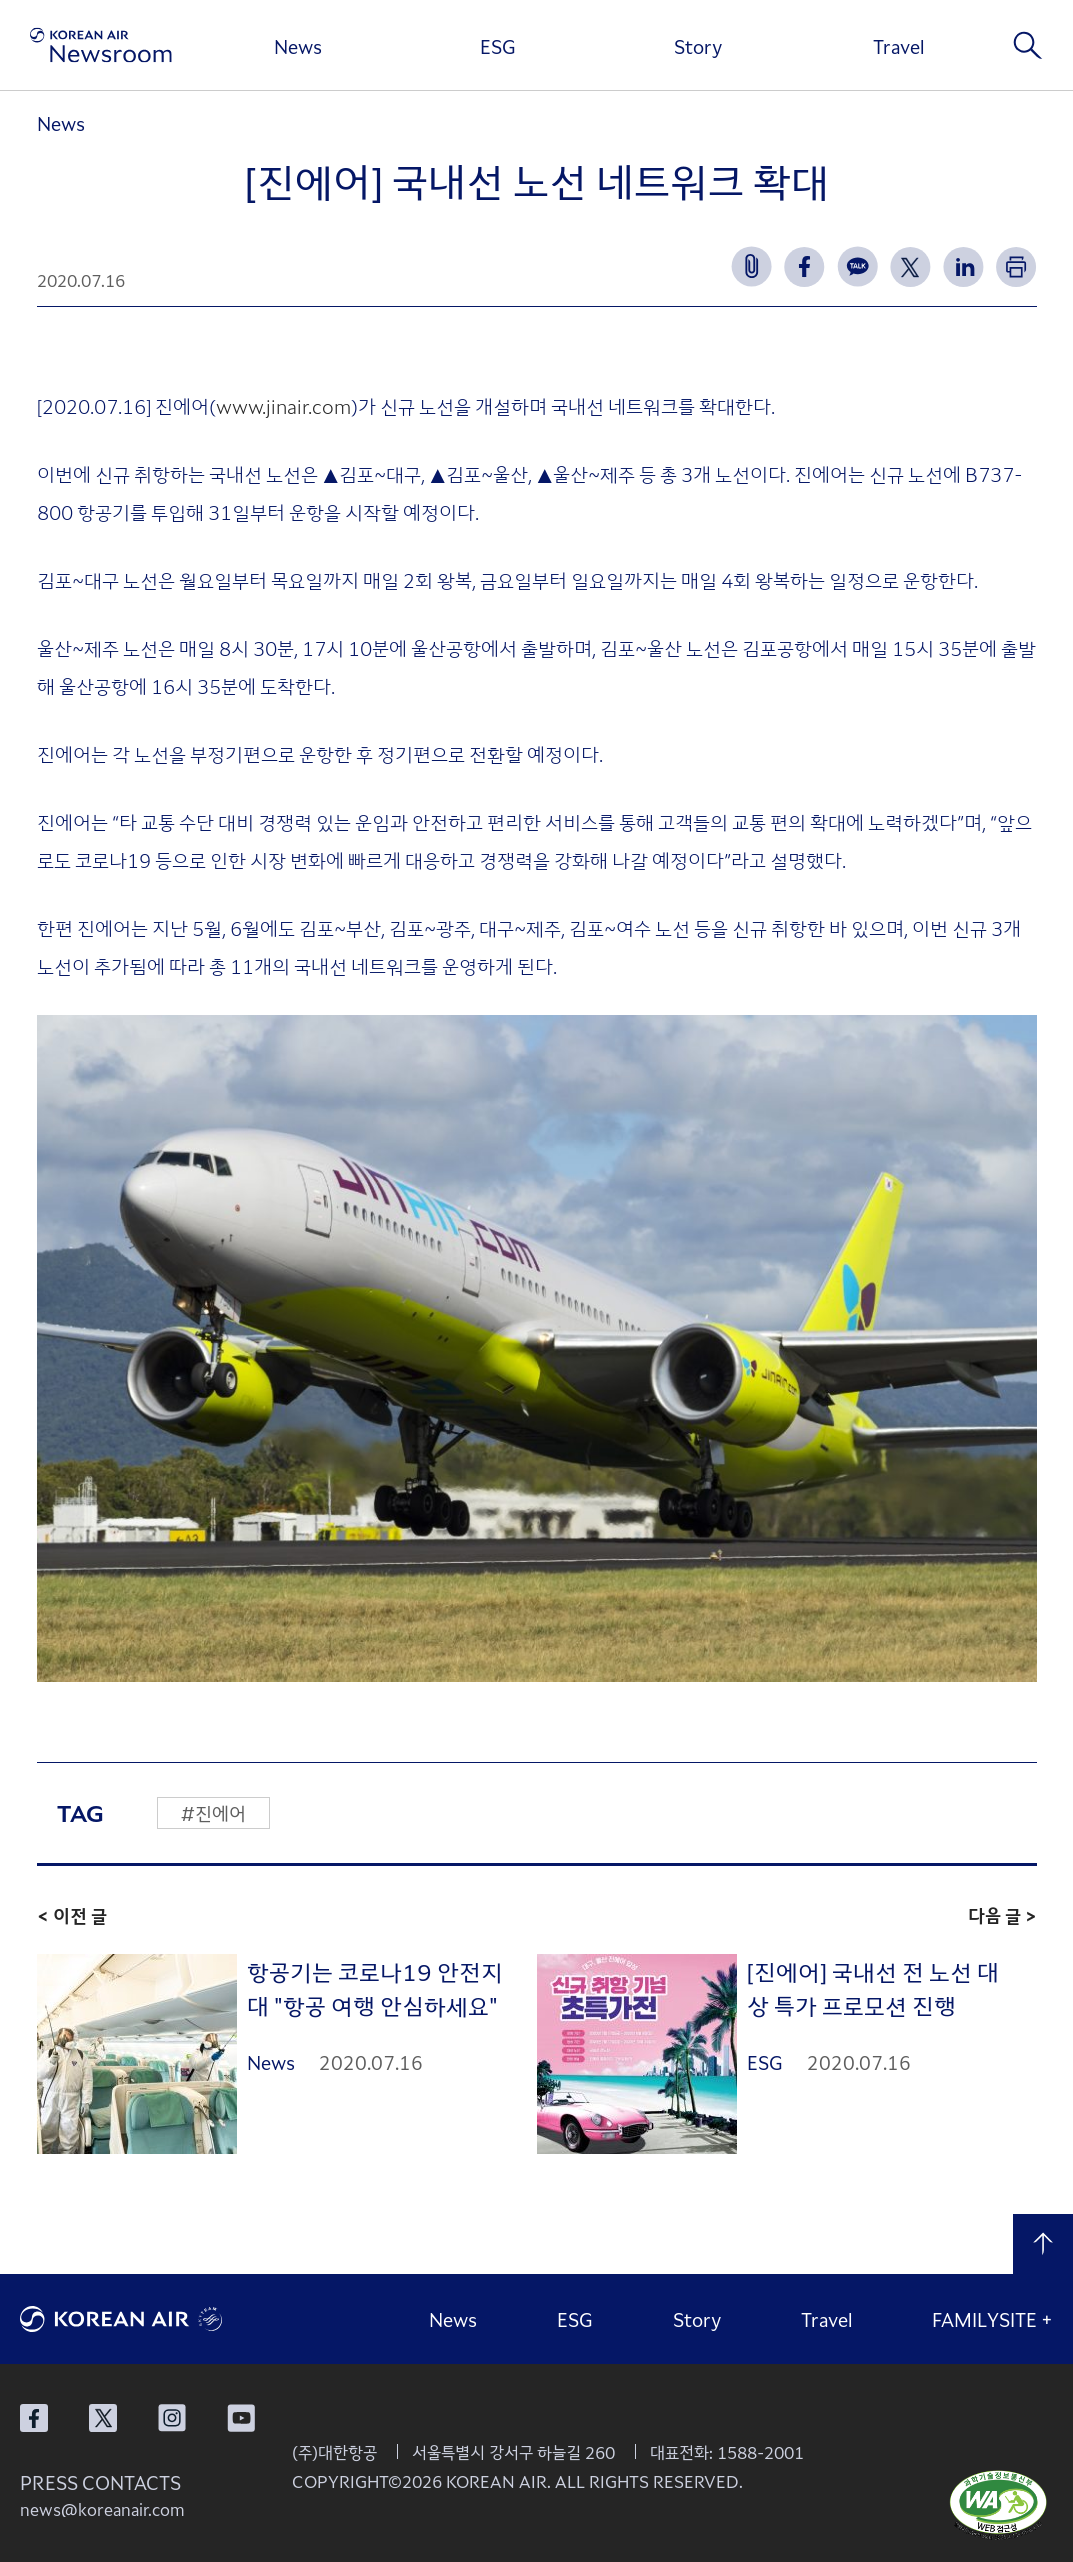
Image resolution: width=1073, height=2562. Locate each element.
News (298, 46)
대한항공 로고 (170, 2319)
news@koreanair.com (102, 2509)
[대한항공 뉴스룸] (101, 45)
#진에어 (213, 1813)
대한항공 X (103, 2418)
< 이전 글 (72, 1915)
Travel (898, 46)
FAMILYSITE (992, 2319)
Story (698, 46)
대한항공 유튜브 (241, 2418)
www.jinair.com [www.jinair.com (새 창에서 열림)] (283, 405)
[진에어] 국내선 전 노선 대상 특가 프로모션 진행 (873, 1988)
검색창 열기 (1028, 45)
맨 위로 (1043, 2244)
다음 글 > (1002, 1915)
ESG (498, 46)
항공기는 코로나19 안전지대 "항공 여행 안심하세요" (375, 1988)
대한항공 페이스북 (34, 2418)
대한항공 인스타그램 (172, 2418)
